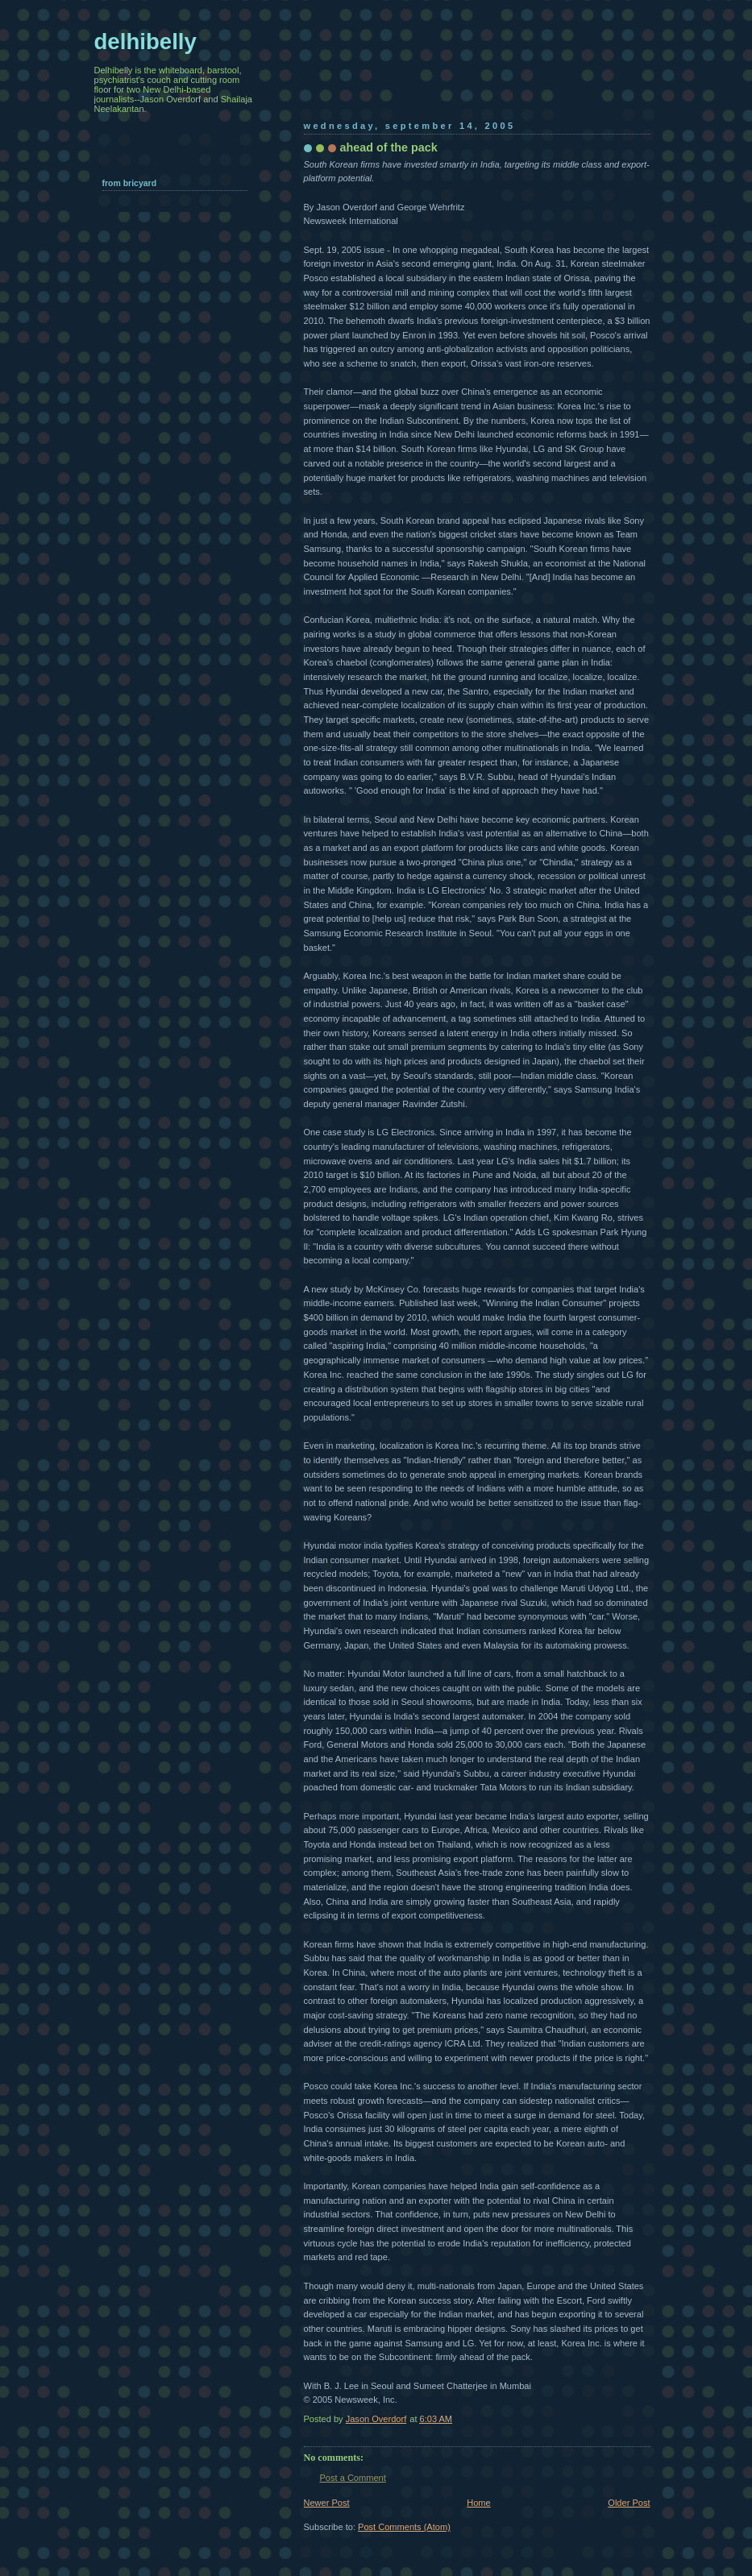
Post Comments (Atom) (404, 2527)
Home (478, 2503)
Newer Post (327, 2503)
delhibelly (145, 41)
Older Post (629, 2503)
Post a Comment (353, 2478)
